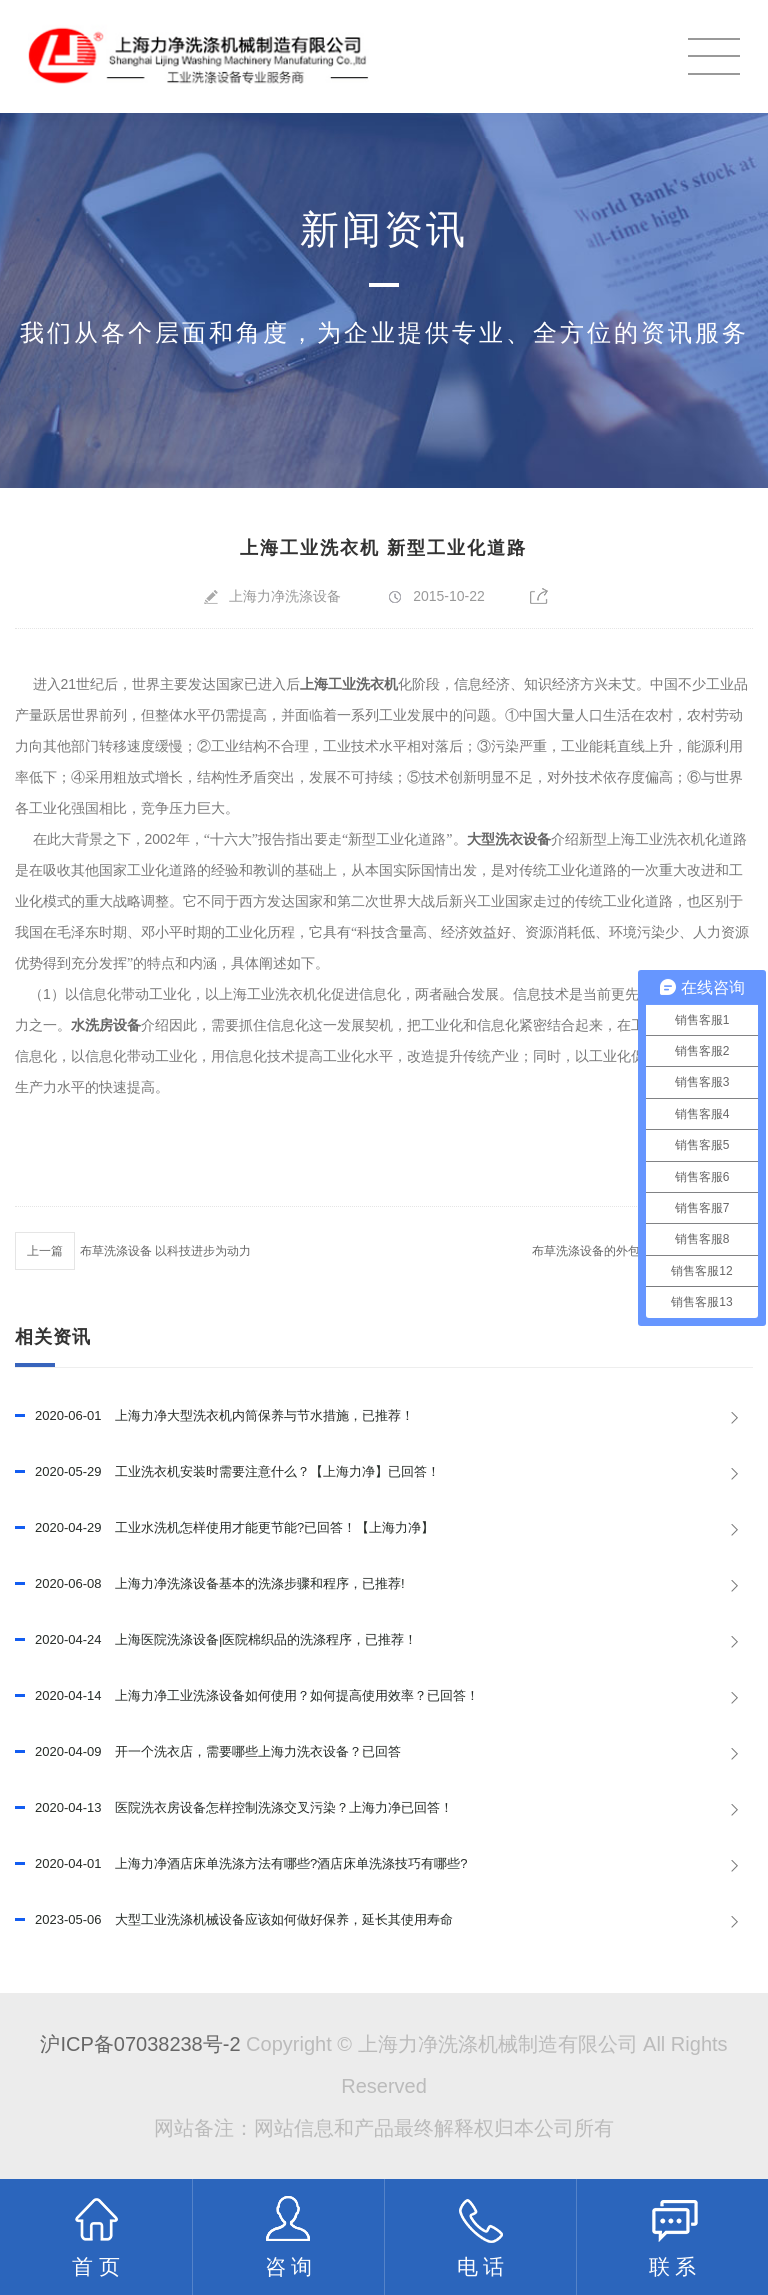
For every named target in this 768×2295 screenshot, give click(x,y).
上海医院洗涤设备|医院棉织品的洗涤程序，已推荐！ (216, 1640)
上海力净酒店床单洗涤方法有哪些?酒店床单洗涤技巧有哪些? (241, 1864)
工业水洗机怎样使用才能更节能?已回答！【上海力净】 (224, 1528)
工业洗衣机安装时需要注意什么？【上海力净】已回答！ (227, 1472)
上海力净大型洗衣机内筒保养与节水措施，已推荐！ (214, 1416)
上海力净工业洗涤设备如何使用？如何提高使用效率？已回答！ (247, 1696)
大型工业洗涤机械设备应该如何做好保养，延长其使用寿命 (234, 1920)
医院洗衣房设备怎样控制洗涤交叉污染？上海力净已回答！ (234, 1808)
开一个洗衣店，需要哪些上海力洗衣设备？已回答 (208, 1752)
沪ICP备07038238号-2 (140, 2044)
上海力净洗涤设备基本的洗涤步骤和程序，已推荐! (210, 1584)
